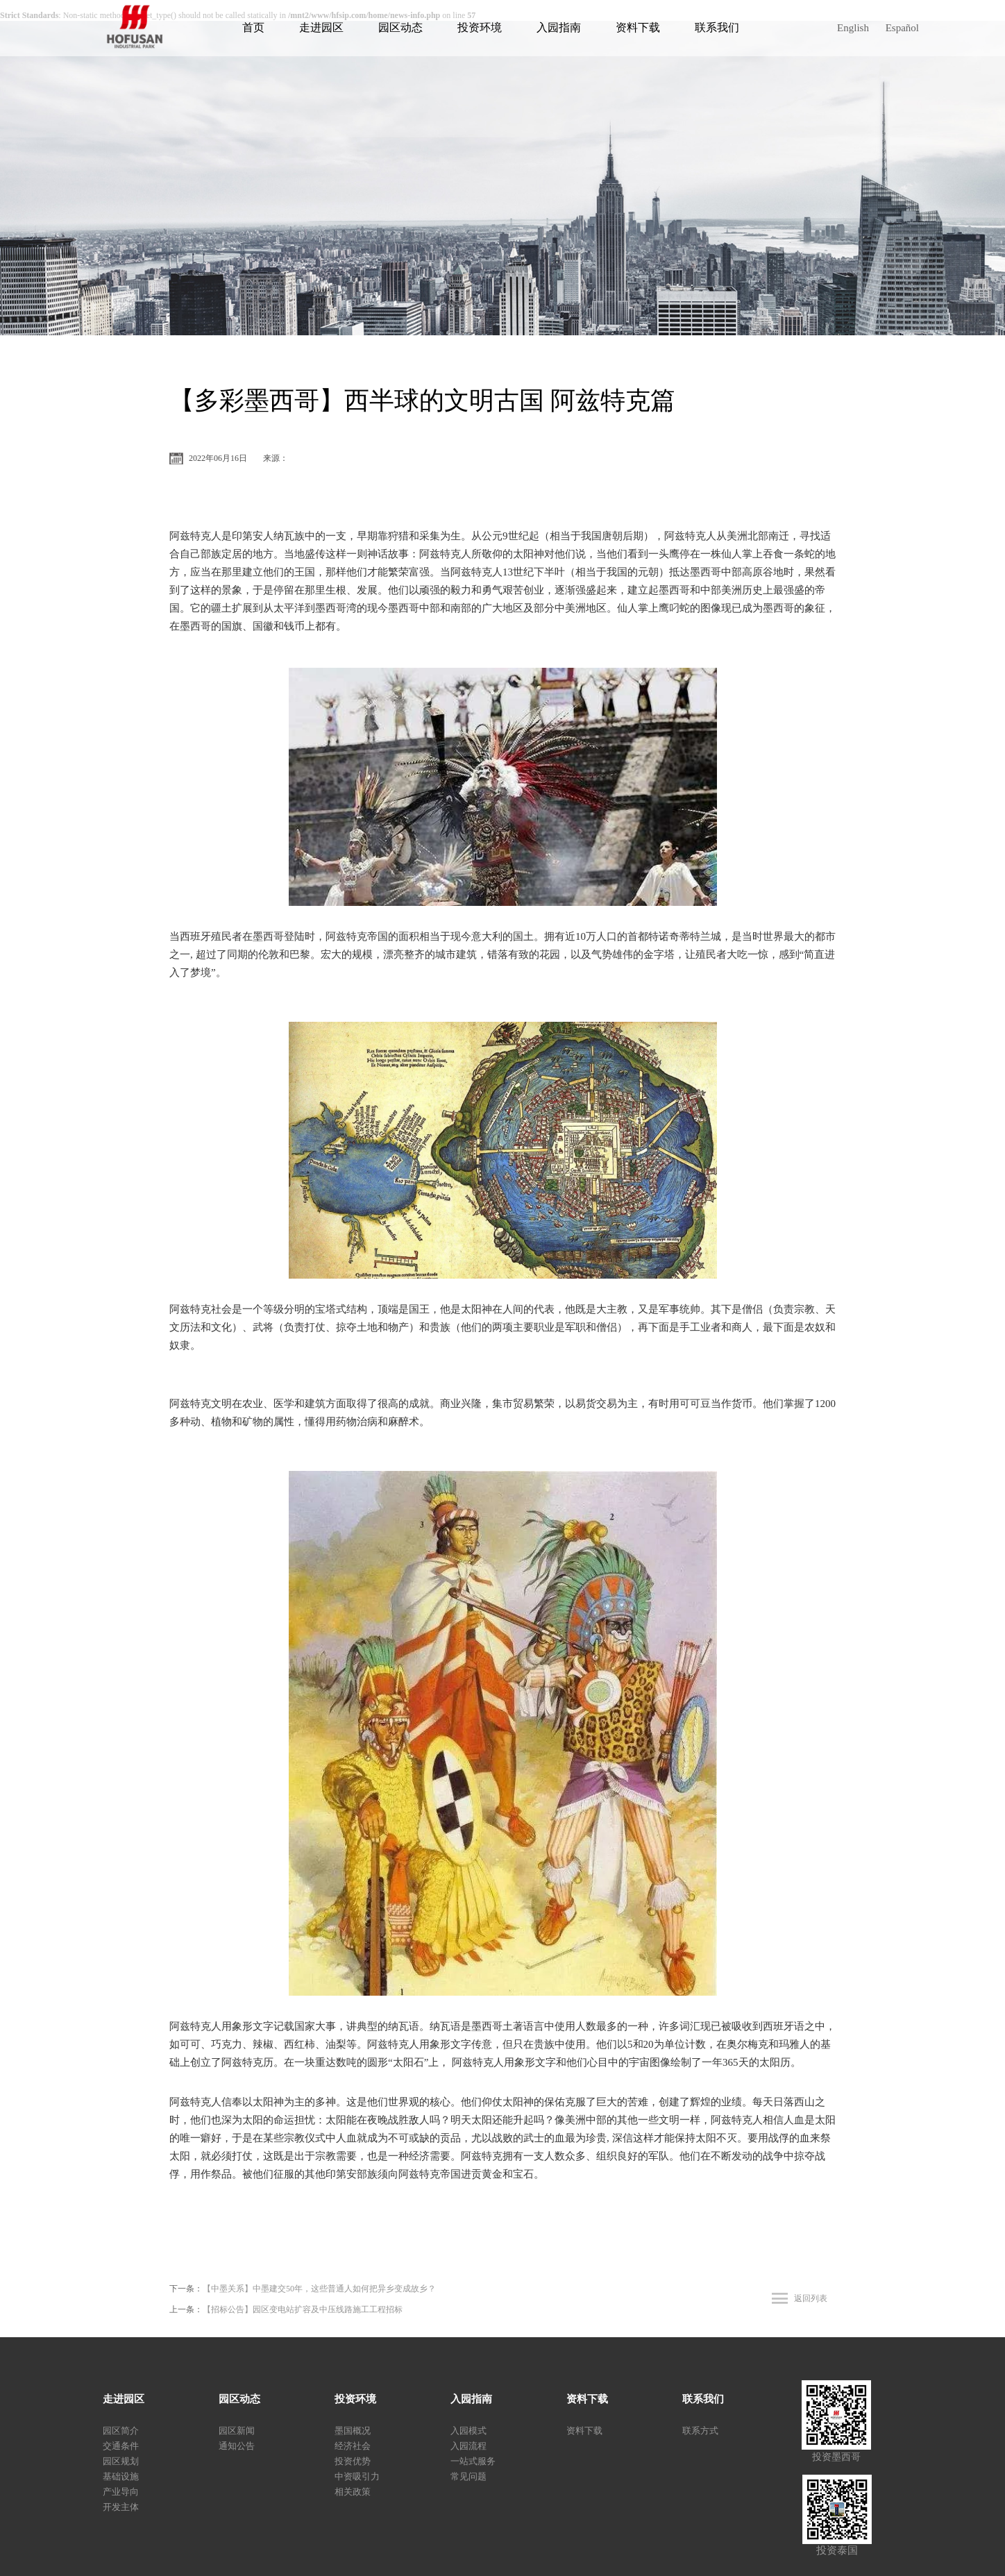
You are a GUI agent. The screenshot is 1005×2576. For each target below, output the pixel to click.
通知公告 (237, 2446)
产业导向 (121, 2491)
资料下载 (638, 27)
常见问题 (468, 2476)
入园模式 (468, 2430)
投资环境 (479, 27)
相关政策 (353, 2491)
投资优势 (353, 2461)
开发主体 (121, 2507)
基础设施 (121, 2476)
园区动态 (400, 27)
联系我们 (717, 27)
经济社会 (353, 2446)
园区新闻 (237, 2430)
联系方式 (700, 2430)
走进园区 (321, 27)
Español (902, 27)
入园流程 (468, 2446)
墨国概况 (353, 2430)
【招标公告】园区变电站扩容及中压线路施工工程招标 (303, 2309)
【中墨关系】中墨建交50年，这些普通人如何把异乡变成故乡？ (319, 2288)
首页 (253, 27)
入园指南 (559, 27)
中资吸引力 (357, 2476)
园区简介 (121, 2430)
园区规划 (121, 2461)
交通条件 (121, 2446)
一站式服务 (473, 2461)
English (853, 27)
